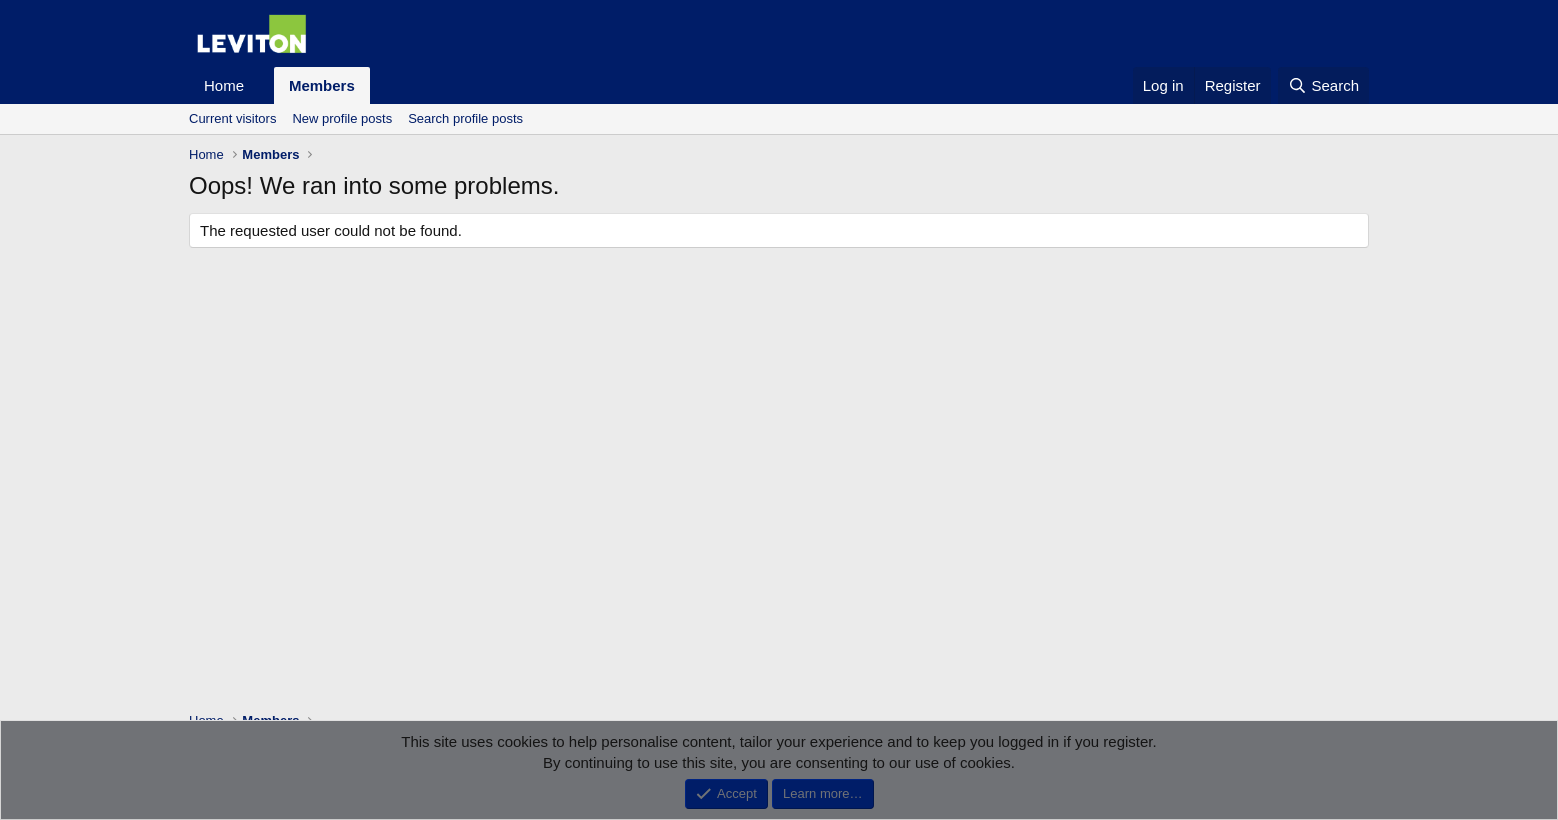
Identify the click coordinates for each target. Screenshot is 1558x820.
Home (224, 85)
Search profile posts (465, 118)
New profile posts (342, 118)
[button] (260, 85)
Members (322, 85)
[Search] (1323, 85)
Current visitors (232, 118)
